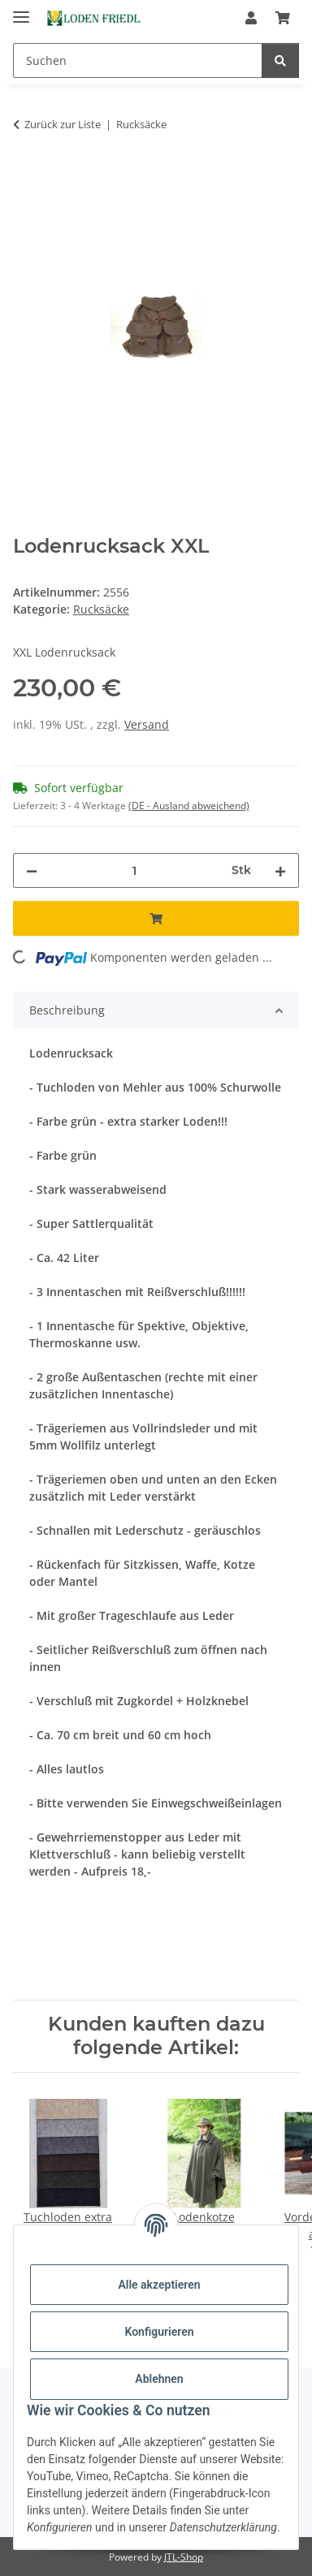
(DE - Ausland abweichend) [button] (188, 805)
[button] (251, 18)
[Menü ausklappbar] (21, 10)
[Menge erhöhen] (280, 870)
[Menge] (134, 870)
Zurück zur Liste (62, 124)
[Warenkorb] (282, 18)
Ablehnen (159, 2378)
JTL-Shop (183, 2557)
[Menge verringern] (32, 870)
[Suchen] (137, 60)
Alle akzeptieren (159, 2284)
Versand (146, 724)
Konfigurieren (158, 2331)
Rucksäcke (101, 609)
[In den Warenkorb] (26, 175)
